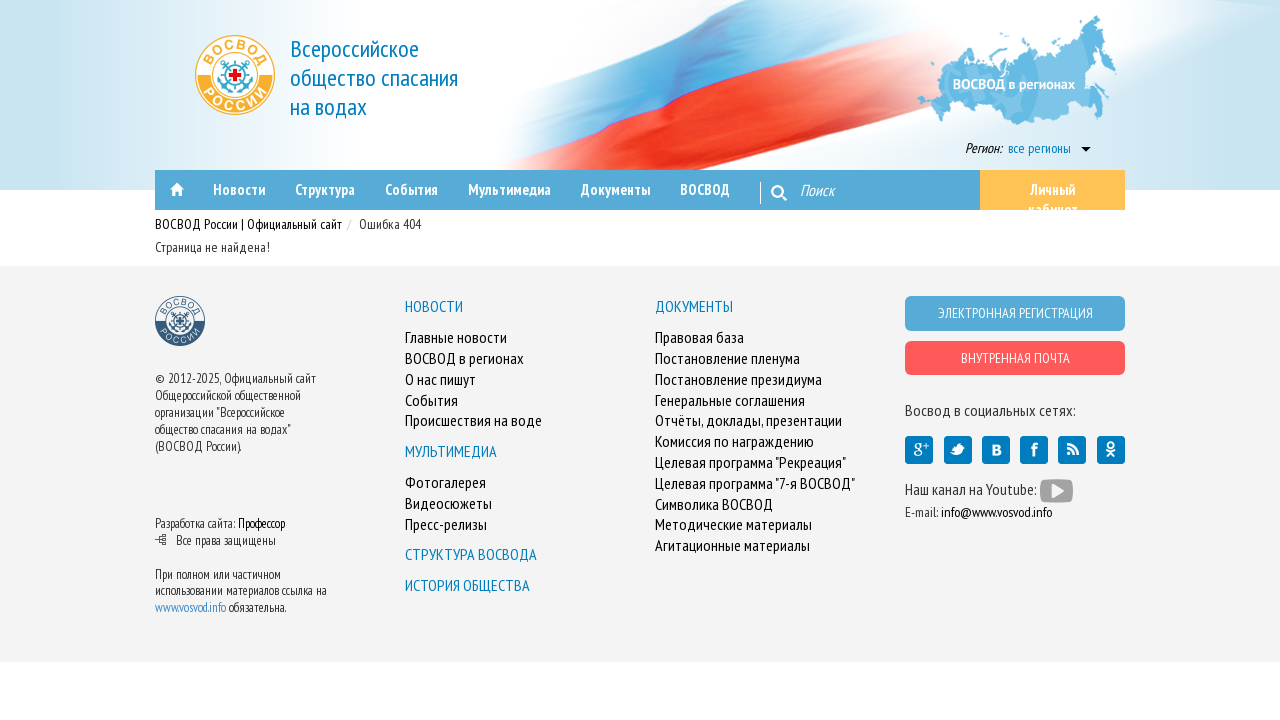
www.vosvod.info (190, 607)
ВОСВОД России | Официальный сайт (248, 224)
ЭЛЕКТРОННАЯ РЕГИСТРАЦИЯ (1015, 313)
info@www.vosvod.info (996, 512)
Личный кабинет (1053, 195)
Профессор (261, 523)
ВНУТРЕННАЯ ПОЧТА (1015, 358)
